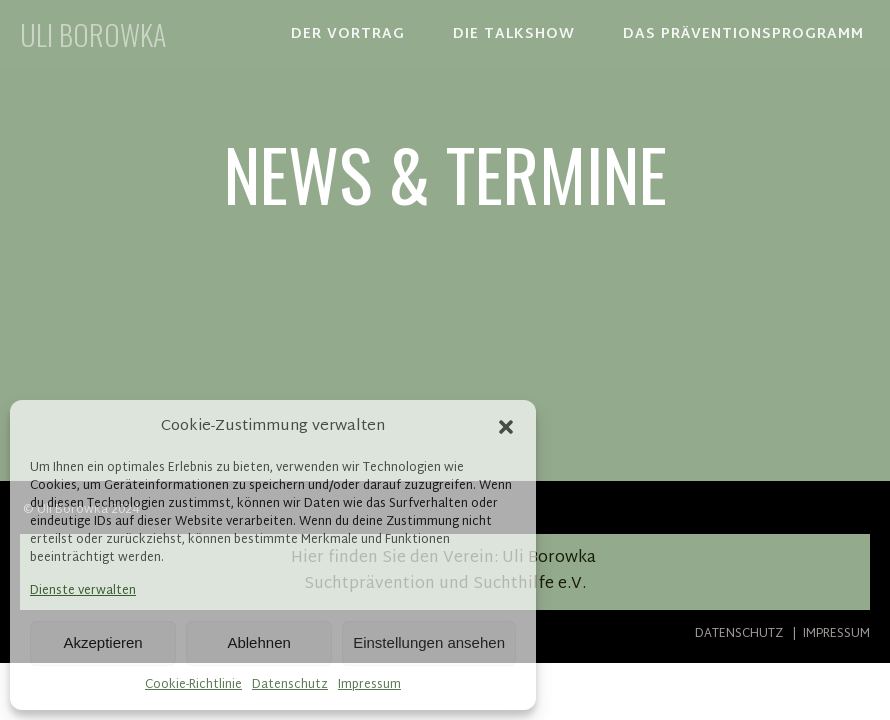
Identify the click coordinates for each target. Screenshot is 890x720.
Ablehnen (258, 642)
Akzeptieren (102, 642)
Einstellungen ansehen (429, 642)
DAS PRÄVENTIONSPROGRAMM (743, 34)
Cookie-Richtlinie (193, 685)
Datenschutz (290, 685)
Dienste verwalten (83, 591)
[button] (506, 427)
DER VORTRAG (348, 34)
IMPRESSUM (835, 634)
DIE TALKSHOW (514, 34)
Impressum (369, 685)
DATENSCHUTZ (742, 634)
